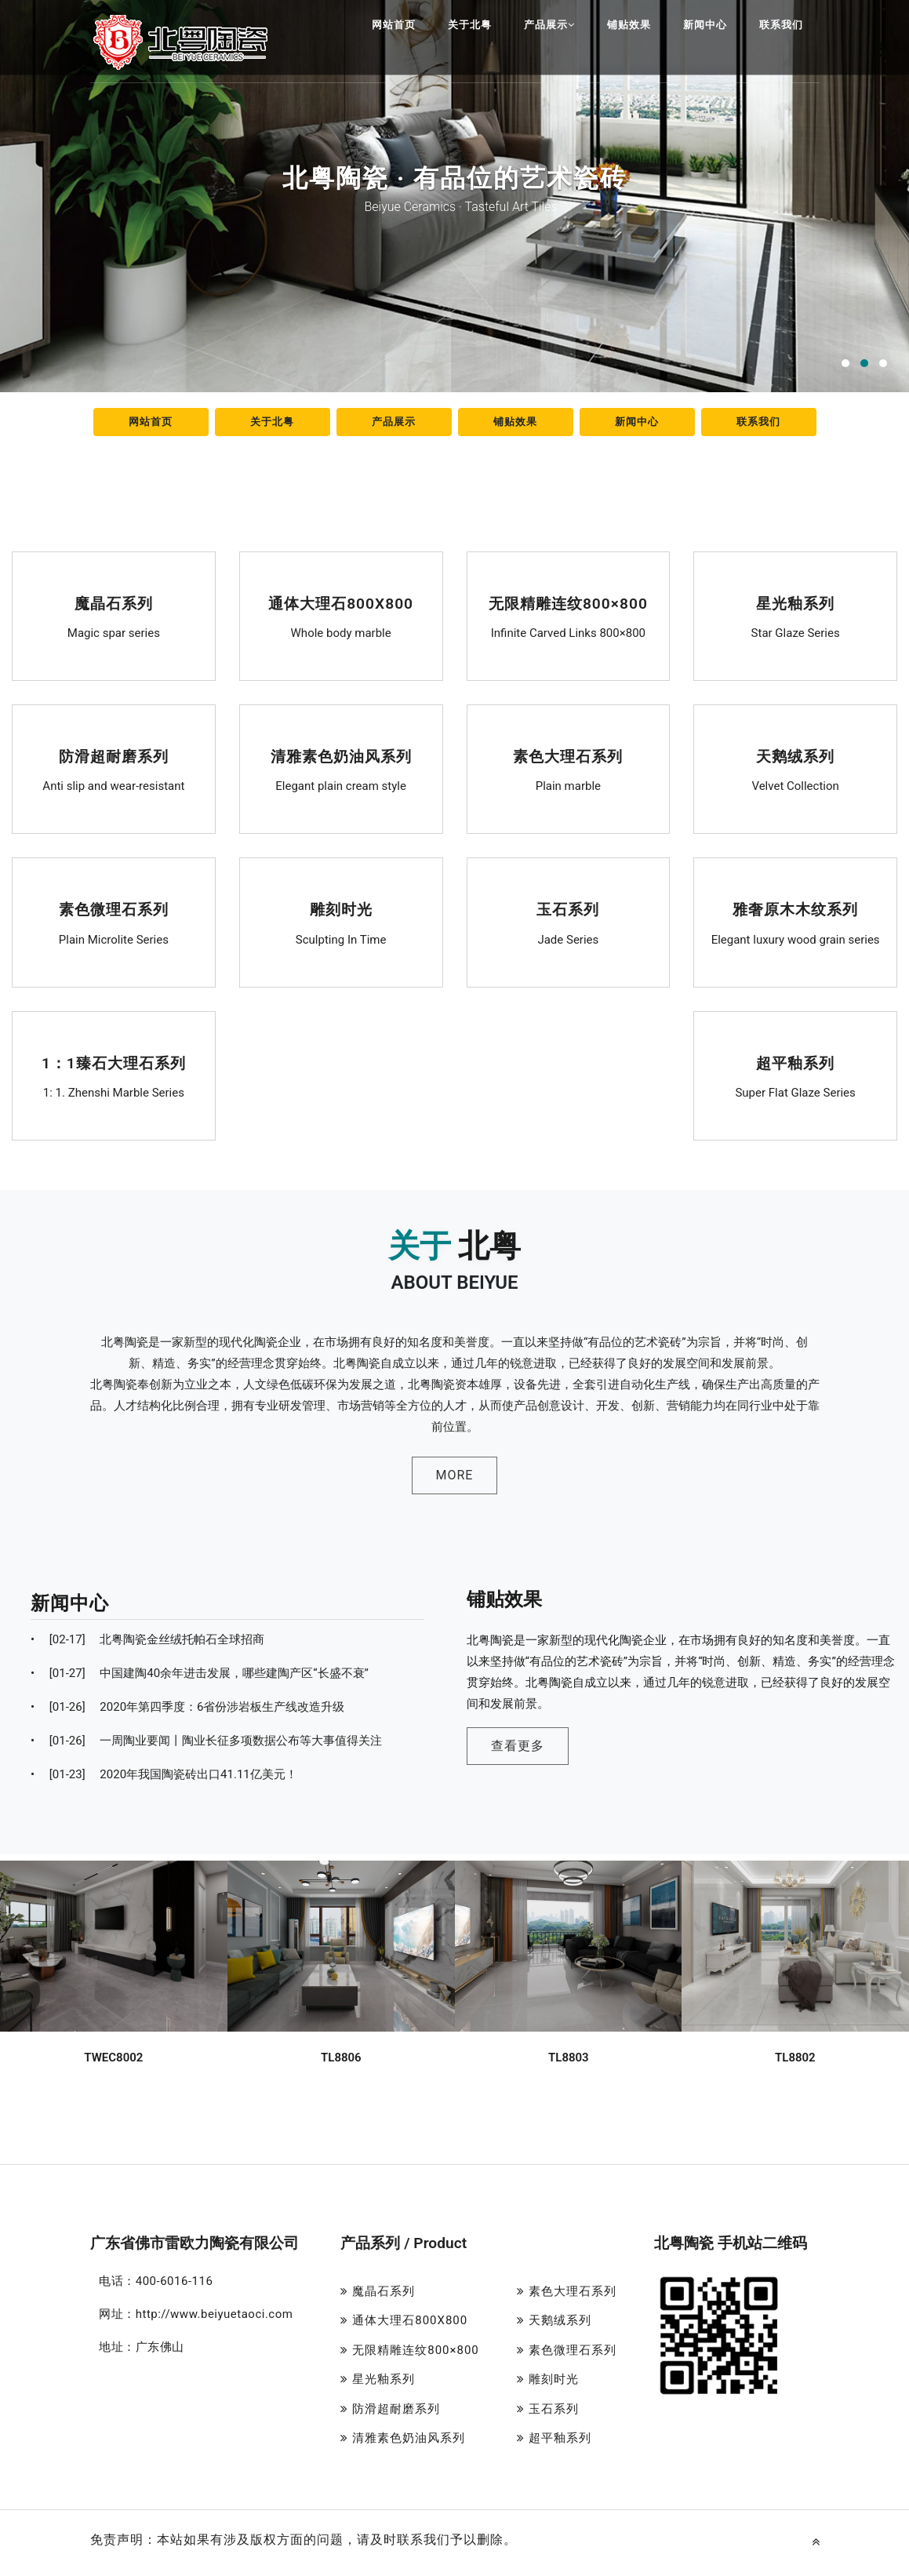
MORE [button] (455, 1475)
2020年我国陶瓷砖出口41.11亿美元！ (164, 1774)
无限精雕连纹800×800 (568, 604)
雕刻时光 (341, 910)
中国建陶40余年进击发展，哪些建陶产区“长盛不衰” (200, 1673)
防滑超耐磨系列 (113, 757)
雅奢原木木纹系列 (795, 910)
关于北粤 (470, 25)
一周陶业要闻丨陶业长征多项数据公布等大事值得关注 (206, 1741)
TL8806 (341, 2057)
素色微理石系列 (113, 910)
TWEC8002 (113, 2057)
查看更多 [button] (517, 1745)
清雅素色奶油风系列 (341, 757)
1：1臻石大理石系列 (113, 1063)
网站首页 (394, 25)
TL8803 (568, 2057)
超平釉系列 (795, 1063)
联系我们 (781, 25)
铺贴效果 (629, 25)
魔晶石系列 (114, 604)
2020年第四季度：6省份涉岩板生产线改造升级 (188, 1707)
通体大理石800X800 (340, 604)
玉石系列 (568, 910)
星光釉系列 (795, 604)
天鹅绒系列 (795, 757)
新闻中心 (705, 25)
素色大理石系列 (568, 757)
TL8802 (795, 2057)
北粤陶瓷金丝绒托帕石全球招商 (147, 1639)
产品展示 (549, 25)
